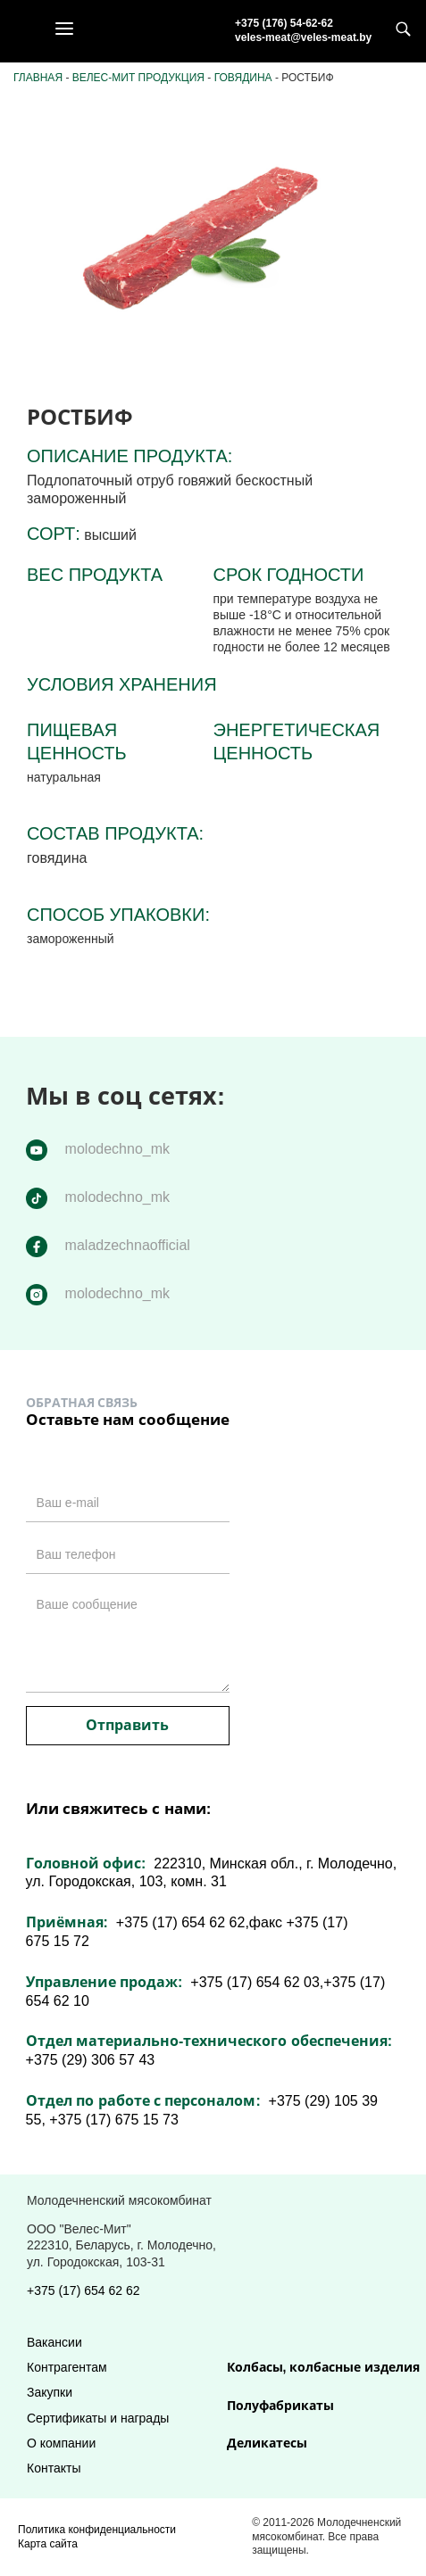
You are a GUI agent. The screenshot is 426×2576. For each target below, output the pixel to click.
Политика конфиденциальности (97, 2529)
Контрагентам (67, 2367)
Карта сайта (48, 2544)
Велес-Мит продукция (138, 77)
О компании (61, 2443)
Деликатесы (267, 2443)
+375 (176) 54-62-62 (284, 23)
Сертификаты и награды (98, 2418)
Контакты (53, 2468)
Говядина (243, 77)
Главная (38, 77)
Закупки (49, 2392)
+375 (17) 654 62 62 (83, 2290)
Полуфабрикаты (280, 2405)
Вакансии (54, 2342)
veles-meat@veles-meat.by (303, 37)
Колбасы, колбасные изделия (324, 2367)
